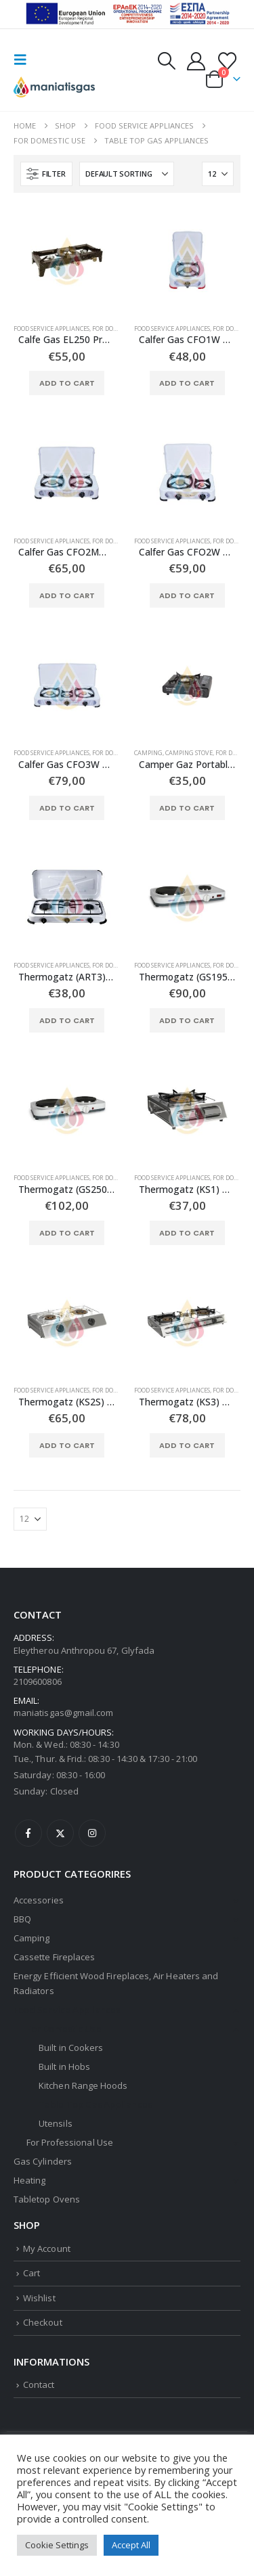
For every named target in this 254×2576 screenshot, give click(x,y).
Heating (29, 2180)
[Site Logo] (54, 87)
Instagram (92, 1833)
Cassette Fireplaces (54, 1957)
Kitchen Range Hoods (83, 2085)
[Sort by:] (126, 174)
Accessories (39, 1900)
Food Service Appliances (51, 328)
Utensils (55, 2123)
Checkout (42, 2322)
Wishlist (39, 2298)
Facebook (28, 1833)
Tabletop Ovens (47, 2199)
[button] (24, 59)
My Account (46, 2248)
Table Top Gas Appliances (95, 2104)
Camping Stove (189, 752)
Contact (38, 2384)
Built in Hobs (64, 2066)
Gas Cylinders (43, 2161)
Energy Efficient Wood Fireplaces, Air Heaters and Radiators (116, 1983)
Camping (148, 752)
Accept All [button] (131, 2545)
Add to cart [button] (67, 383)
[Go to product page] (67, 259)
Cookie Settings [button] (57, 2545)
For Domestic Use (119, 328)
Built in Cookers (71, 2047)
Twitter (60, 1833)
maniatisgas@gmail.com (63, 1713)
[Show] (218, 174)
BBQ (22, 1919)
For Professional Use (69, 2142)
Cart (31, 2273)
